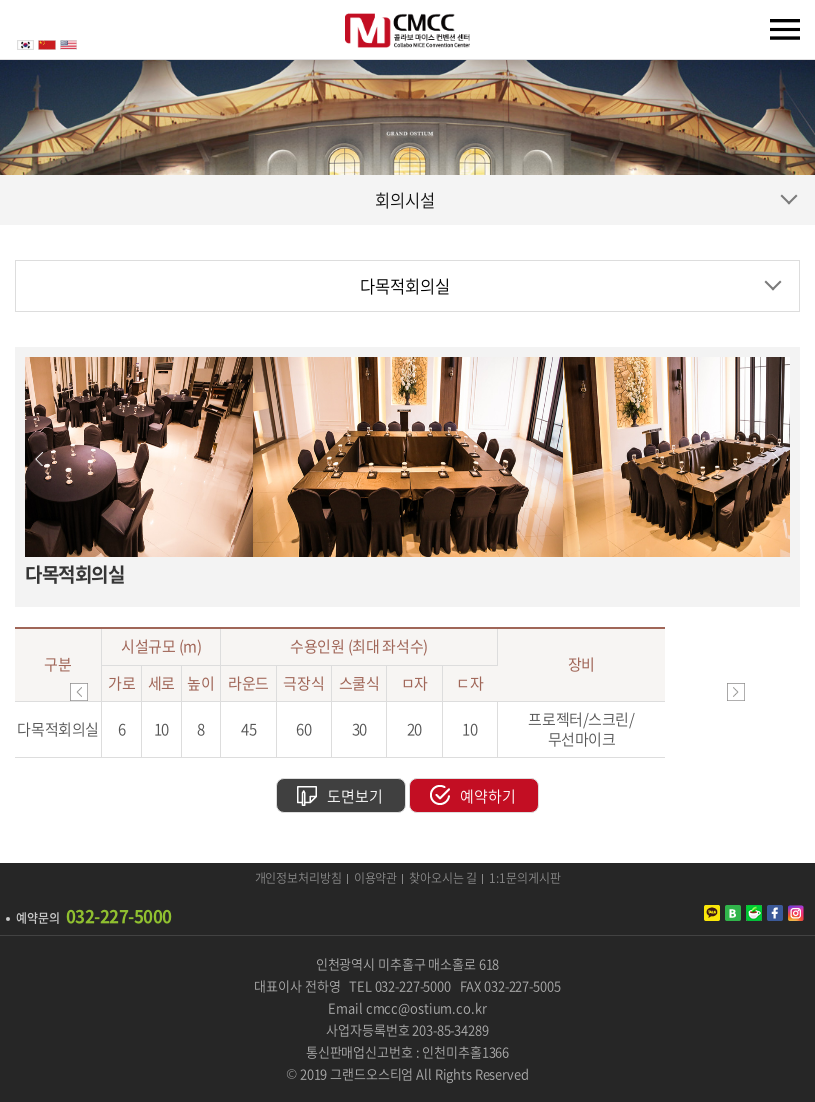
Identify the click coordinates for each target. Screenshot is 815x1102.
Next (776, 459)
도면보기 (355, 796)
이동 (736, 692)
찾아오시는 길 (443, 879)
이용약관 (376, 879)
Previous (39, 459)
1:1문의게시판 (524, 879)
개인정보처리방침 (298, 879)
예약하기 (488, 796)
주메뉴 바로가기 (0, 0)
